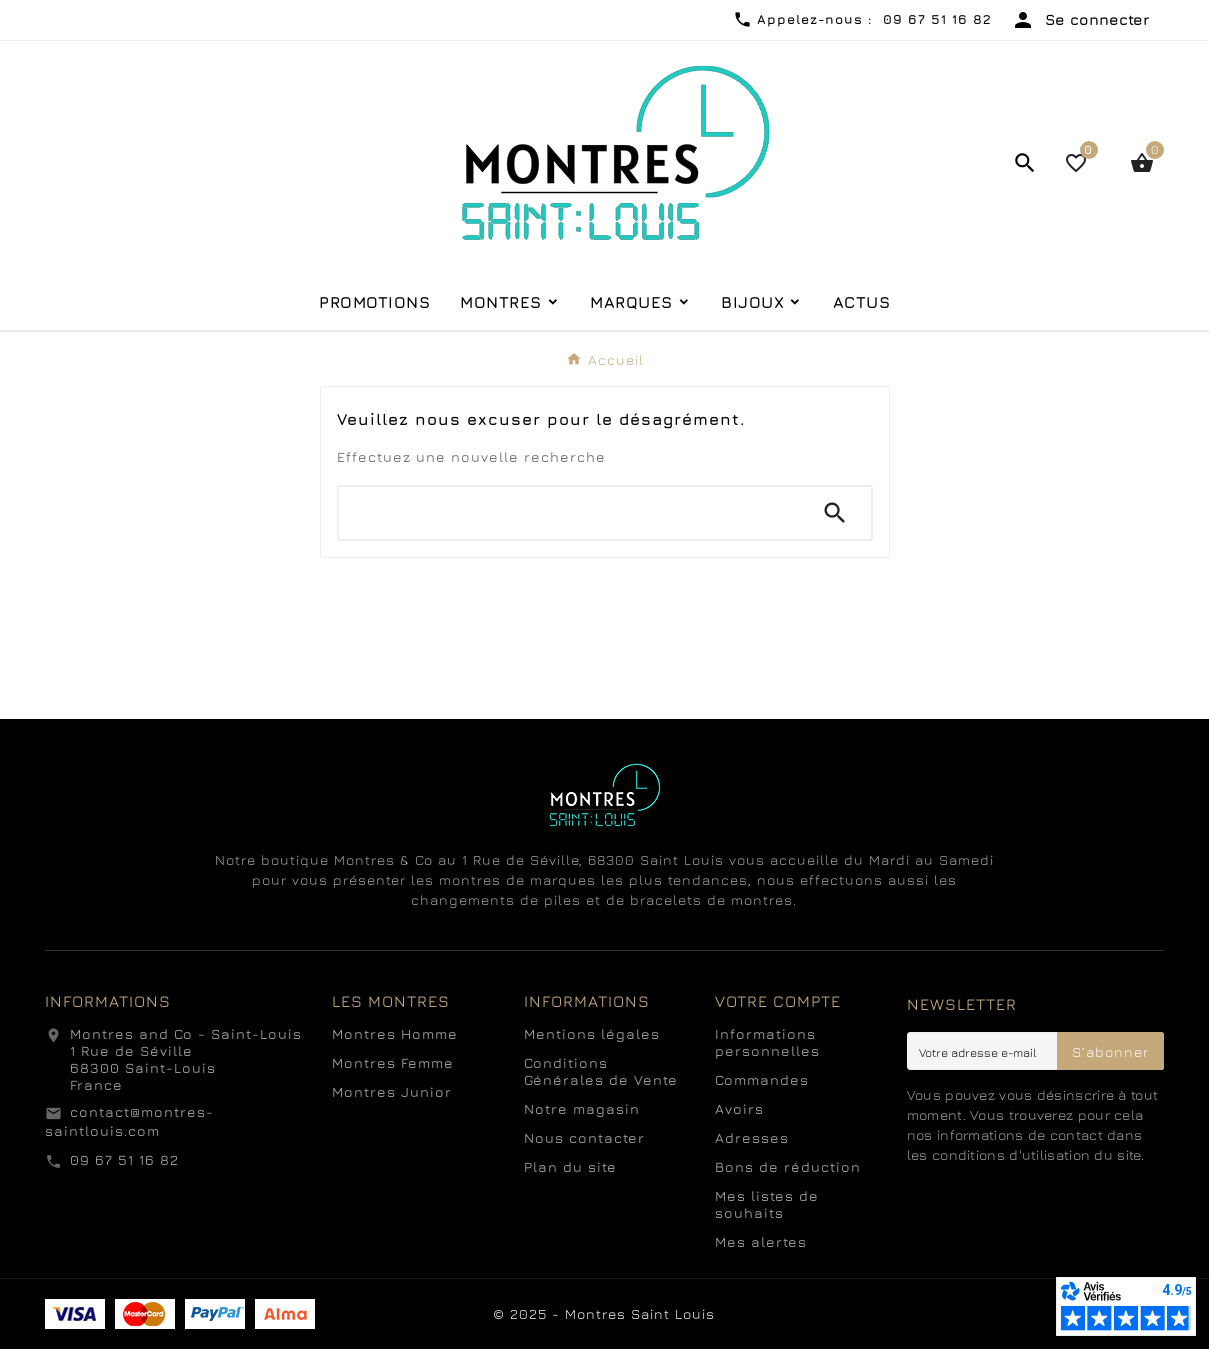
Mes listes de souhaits (767, 1204)
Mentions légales (592, 1033)
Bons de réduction (788, 1166)
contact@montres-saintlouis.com (129, 1121)
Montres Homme (395, 1033)
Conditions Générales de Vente (601, 1071)
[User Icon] (1080, 20)
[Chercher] (569, 513)
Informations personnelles (767, 1042)
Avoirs (739, 1108)
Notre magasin (582, 1108)
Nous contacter (584, 1137)
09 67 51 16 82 (124, 1159)
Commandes (762, 1079)
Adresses (752, 1137)
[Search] (835, 513)
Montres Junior (392, 1091)
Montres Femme (393, 1062)
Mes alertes (761, 1241)
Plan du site (570, 1166)
